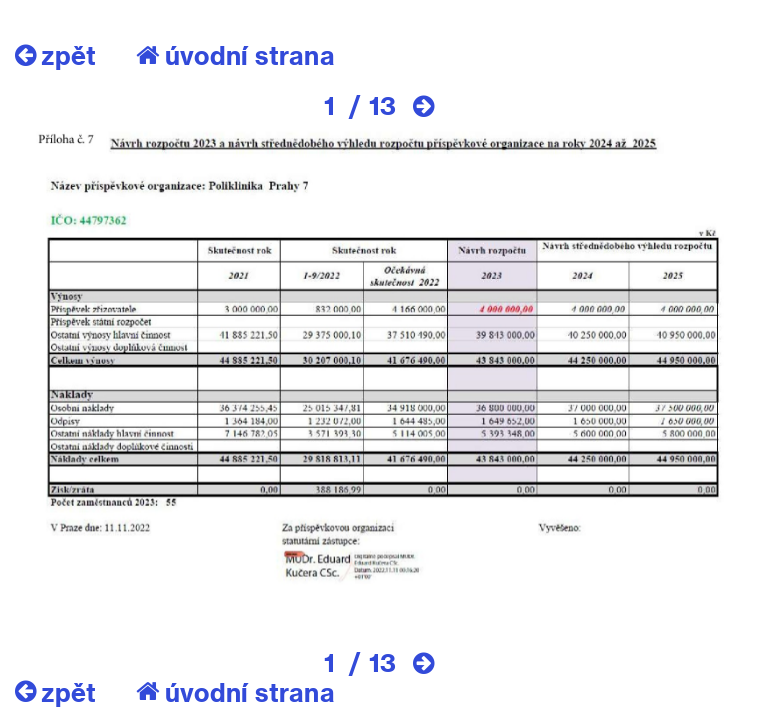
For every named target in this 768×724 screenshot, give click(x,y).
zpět (55, 55)
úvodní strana (235, 55)
